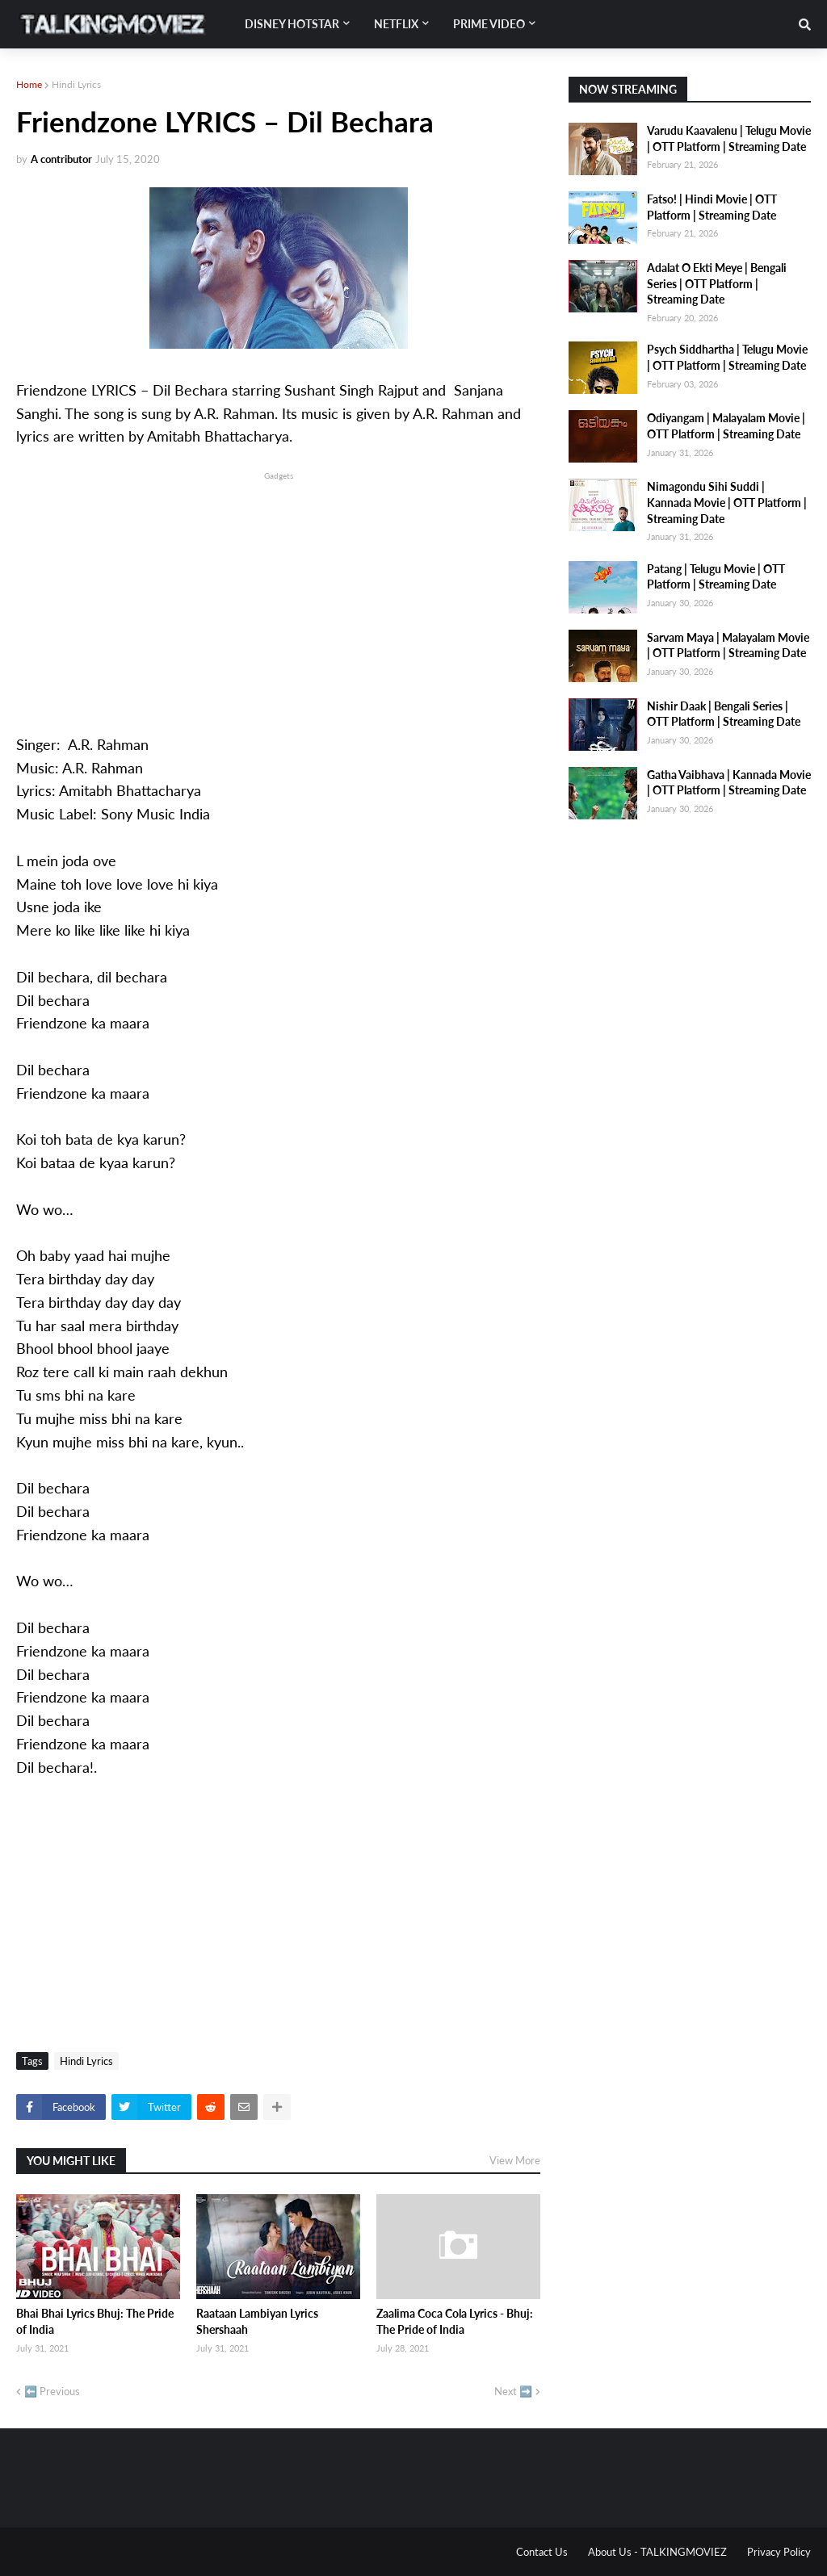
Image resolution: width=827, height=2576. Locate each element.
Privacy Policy (779, 2551)
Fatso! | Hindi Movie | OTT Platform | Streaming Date (712, 207)
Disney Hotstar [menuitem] (292, 24)
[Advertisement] (278, 597)
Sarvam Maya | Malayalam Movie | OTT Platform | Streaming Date (728, 645)
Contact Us (542, 2551)
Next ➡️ (513, 2391)
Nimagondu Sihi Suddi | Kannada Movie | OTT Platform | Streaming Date (727, 502)
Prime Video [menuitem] (489, 24)
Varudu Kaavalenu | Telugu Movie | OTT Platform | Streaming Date (729, 138)
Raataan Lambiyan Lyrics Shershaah (257, 2321)
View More (514, 2160)
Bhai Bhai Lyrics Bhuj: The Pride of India (95, 2321)
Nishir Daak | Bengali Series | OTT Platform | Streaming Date (723, 714)
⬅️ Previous (52, 2391)
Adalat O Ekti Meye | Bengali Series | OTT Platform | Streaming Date (717, 283)
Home (29, 84)
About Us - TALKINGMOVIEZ (657, 2551)
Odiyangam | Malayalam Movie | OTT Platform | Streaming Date (726, 426)
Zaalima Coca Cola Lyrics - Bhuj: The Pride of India (454, 2321)
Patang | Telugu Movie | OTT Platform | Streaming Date (716, 577)
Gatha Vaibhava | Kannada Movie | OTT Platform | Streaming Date (729, 783)
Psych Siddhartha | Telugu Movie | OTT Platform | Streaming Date (727, 357)
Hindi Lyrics (76, 84)
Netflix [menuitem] (396, 24)
